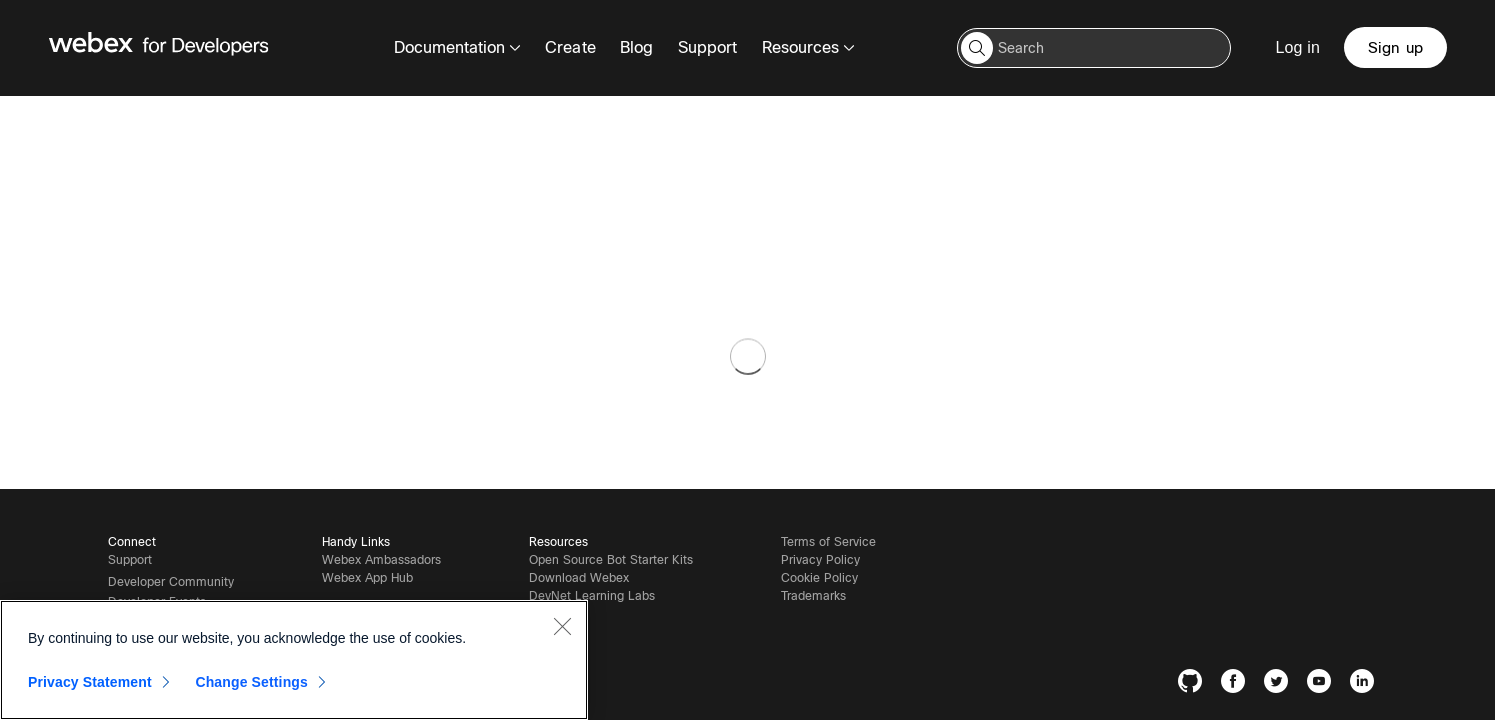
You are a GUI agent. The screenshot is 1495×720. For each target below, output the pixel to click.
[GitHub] (1194, 684)
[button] (981, 48)
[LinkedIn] (1366, 684)
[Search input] (1098, 48)
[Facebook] (1237, 684)
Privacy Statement (90, 682)
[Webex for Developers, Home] (159, 48)
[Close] (562, 626)
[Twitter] (1280, 684)
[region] (294, 660)
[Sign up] (1397, 47)
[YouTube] (1323, 684)
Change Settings (251, 682)
